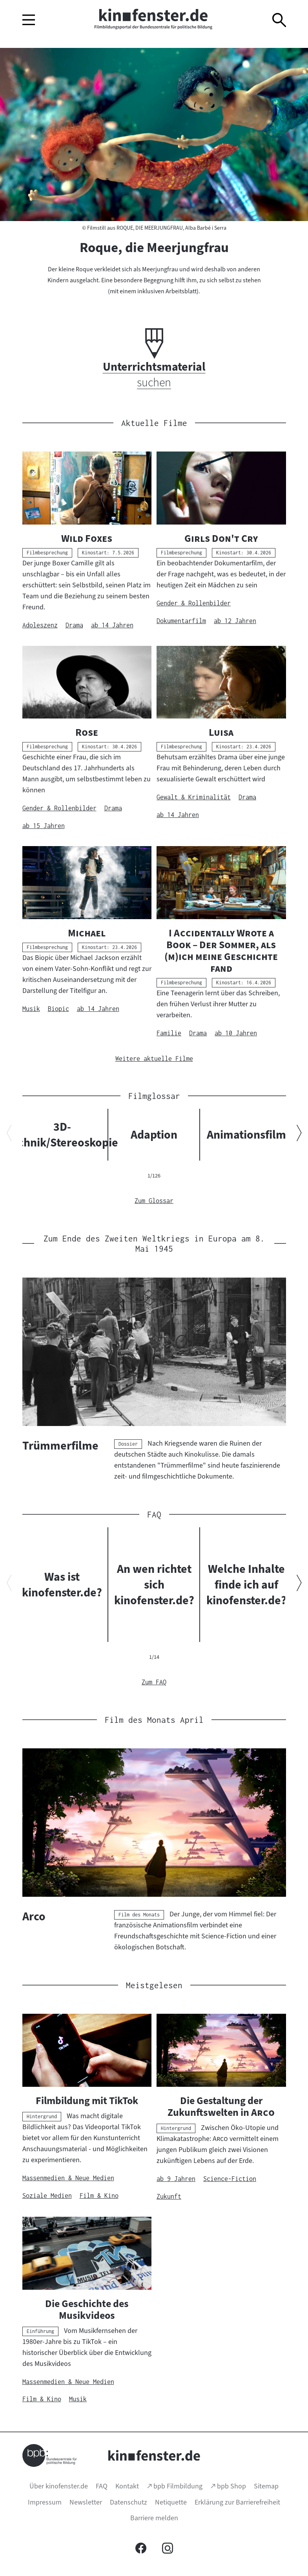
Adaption (154, 1135)
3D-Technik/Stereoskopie (62, 1134)
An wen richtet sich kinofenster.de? (154, 1584)
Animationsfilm (246, 1135)
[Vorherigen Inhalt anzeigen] (9, 1134)
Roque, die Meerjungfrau (154, 247)
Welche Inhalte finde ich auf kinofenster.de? (246, 1584)
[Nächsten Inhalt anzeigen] (299, 1134)
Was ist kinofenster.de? (62, 1584)
